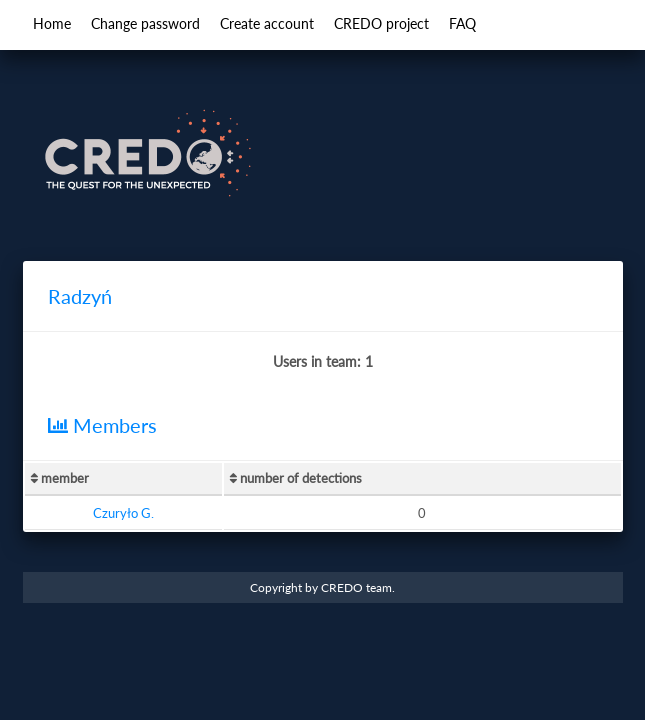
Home (52, 23)
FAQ (462, 23)
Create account (267, 23)
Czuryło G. (123, 513)
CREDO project (381, 23)
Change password (145, 23)
